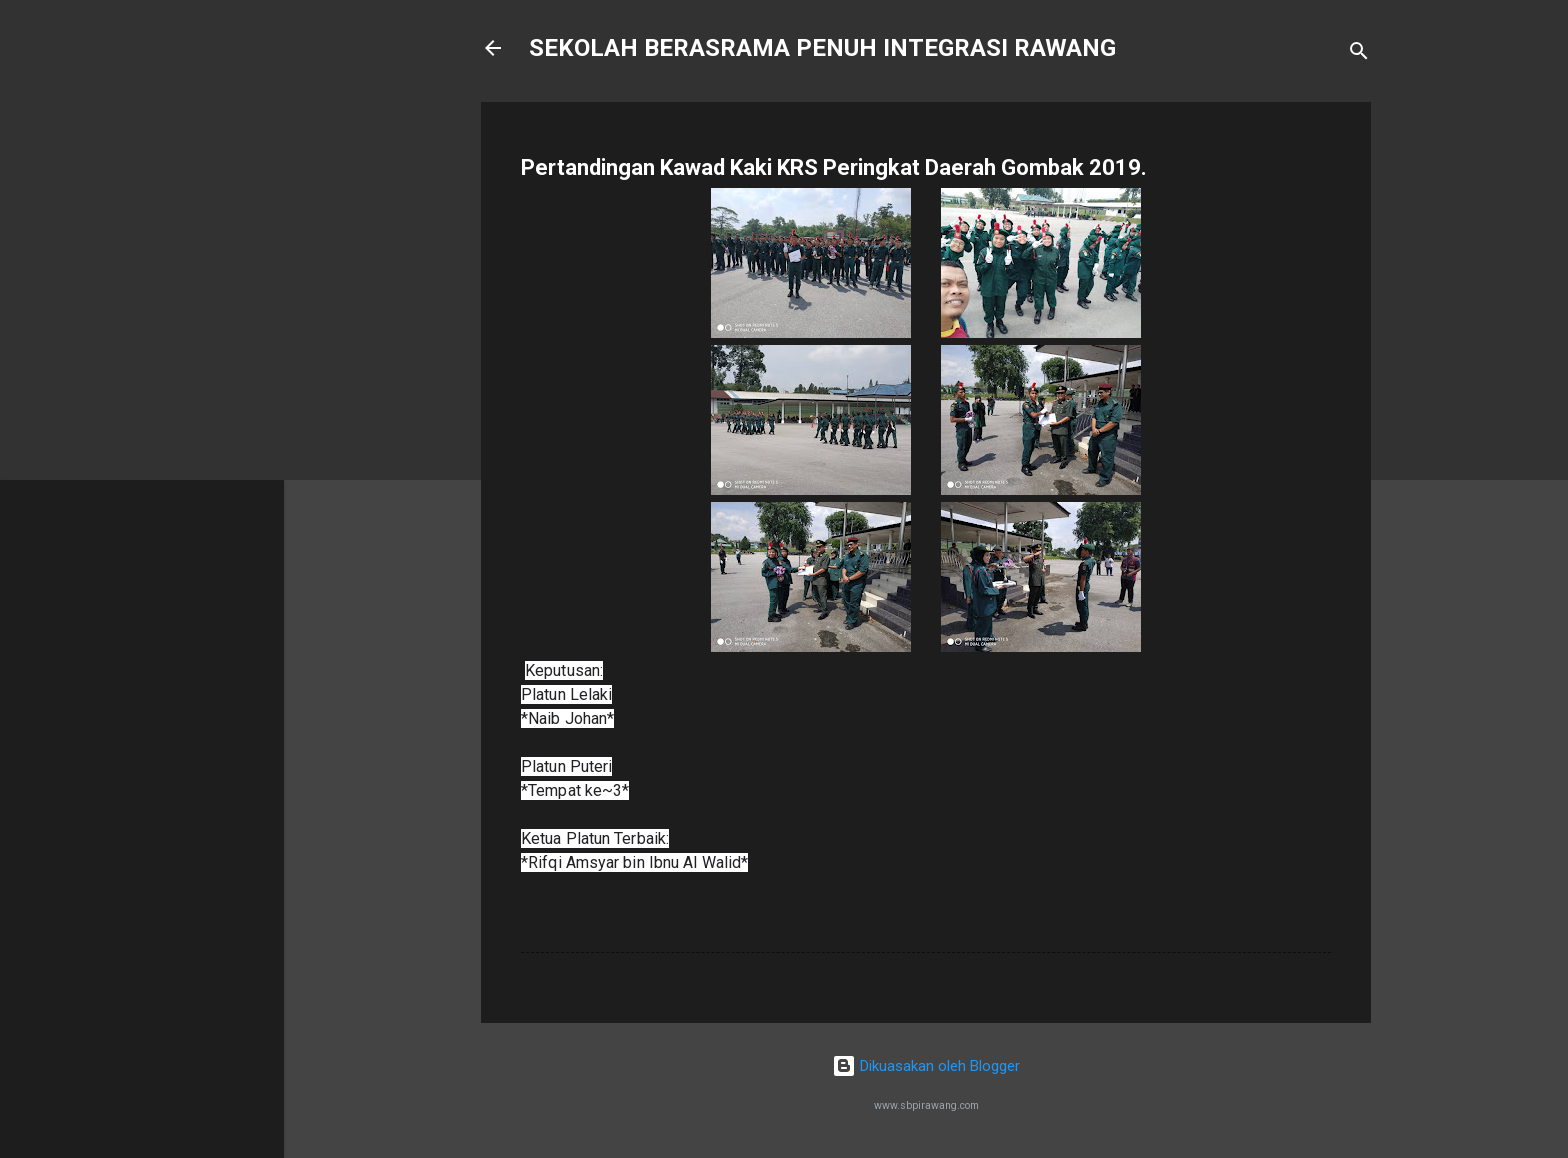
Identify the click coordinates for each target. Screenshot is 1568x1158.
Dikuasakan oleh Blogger (926, 1066)
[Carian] (1359, 54)
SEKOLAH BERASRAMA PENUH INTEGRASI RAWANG (822, 48)
